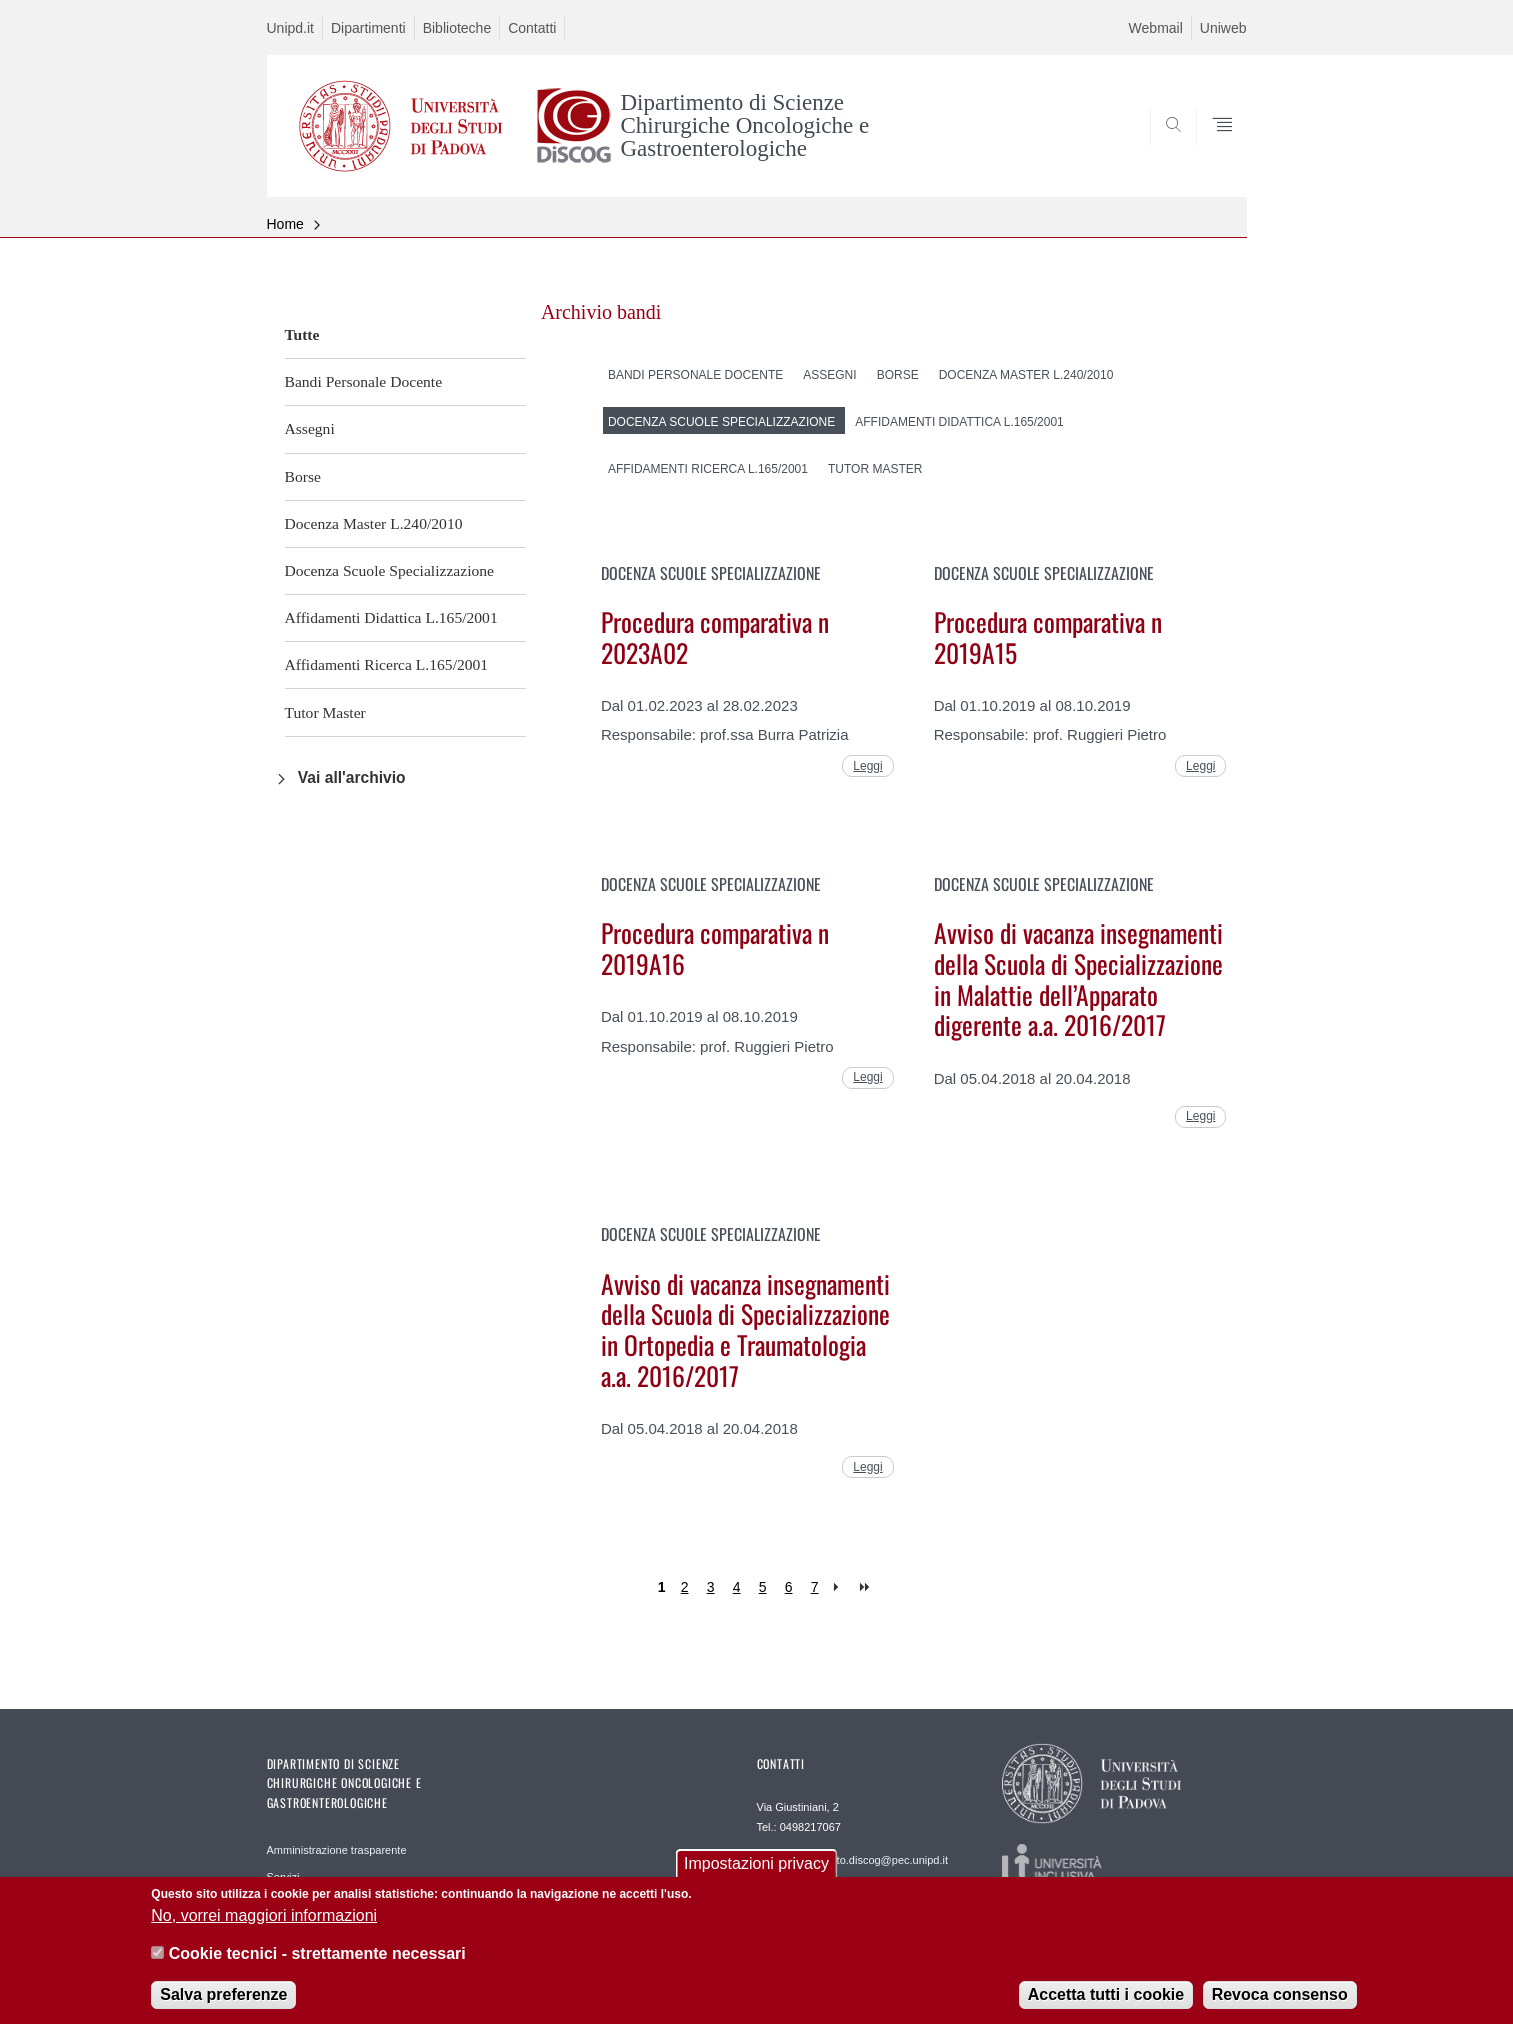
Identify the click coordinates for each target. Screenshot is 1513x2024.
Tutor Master (325, 712)
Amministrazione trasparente (337, 1850)
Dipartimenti (368, 28)
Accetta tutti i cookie (1106, 2008)
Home (285, 224)
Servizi (283, 1877)
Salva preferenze (223, 2008)
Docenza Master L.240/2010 (374, 523)
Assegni (310, 428)
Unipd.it (290, 28)
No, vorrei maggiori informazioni (264, 1928)
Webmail (1156, 28)
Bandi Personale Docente (364, 381)
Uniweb (1223, 28)
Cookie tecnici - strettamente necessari (317, 1967)
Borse (303, 476)
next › (840, 1587)
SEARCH (1211, 149)
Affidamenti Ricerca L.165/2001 (387, 664)
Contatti (532, 28)
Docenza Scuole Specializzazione (390, 570)
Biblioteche (457, 28)
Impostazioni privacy (756, 1877)
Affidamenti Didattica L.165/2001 (391, 617)
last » (866, 1587)
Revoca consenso (1280, 2008)
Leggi (867, 766)
